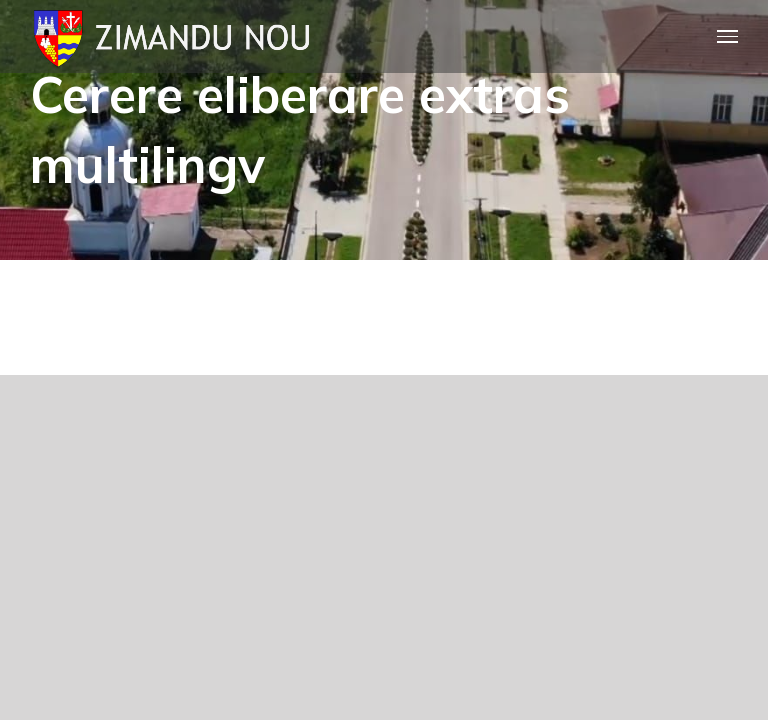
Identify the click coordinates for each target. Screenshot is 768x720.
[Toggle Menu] (728, 36)
